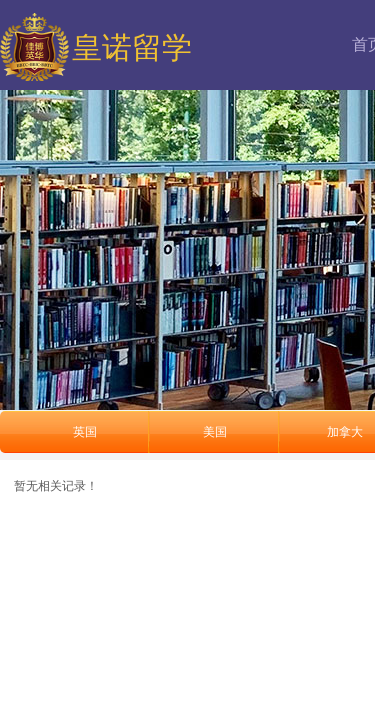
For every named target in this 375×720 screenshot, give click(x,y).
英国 (85, 432)
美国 (215, 432)
